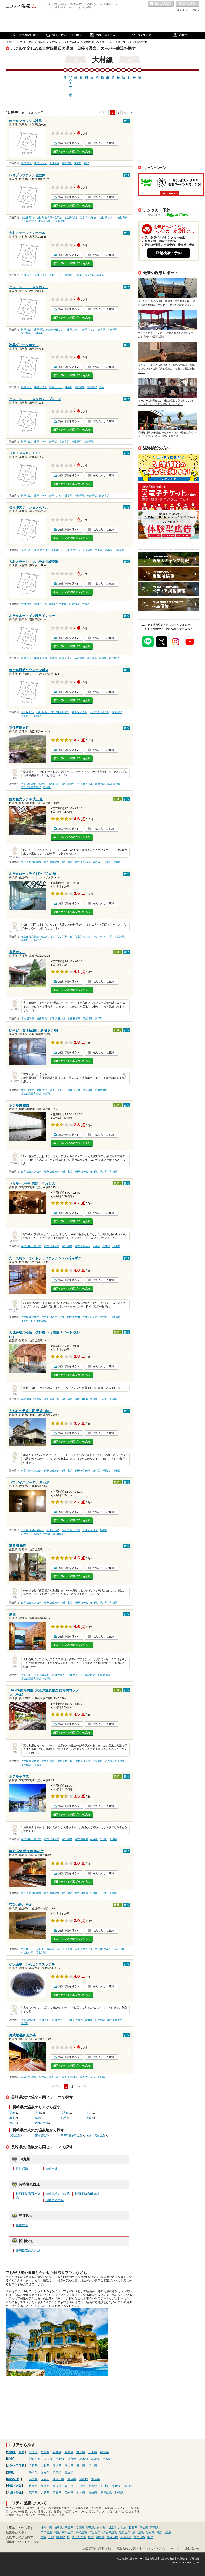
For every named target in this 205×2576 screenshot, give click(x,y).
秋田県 (80, 2452)
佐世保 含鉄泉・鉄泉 (52, 1317)
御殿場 (100, 2537)
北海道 (11, 2452)
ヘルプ (175, 2548)
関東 (10, 2458)
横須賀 (60, 2537)
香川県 (104, 2486)
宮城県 (45, 2452)
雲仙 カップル (85, 783)
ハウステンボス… (70, 87)
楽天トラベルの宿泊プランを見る (71, 151)
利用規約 (182, 2558)
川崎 (51, 2537)
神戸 (150, 2537)
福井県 (92, 2465)
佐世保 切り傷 (64, 936)
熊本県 (80, 2492)
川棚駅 (116, 862)
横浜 (43, 2537)
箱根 (57, 2532)
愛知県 (45, 2472)
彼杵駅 (96, 862)
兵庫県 (33, 2479)
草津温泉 (46, 2532)
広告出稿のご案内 (168, 525)
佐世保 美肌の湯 (71, 1530)
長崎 (12, 2112)
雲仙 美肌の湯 (57, 1018)
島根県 (57, 2486)
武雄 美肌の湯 (69, 2076)
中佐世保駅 (44, 221)
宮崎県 (92, 2492)
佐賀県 (57, 2492)
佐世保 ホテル (107, 217)
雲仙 (37, 2112)
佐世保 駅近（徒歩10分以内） (80, 217)
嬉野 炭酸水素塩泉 (31, 862)
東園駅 (108, 549)
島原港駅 (100, 783)
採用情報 (194, 2558)
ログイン (182, 9)
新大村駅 (89, 275)
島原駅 (47, 787)
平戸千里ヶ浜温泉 (71, 2135)
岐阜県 (57, 2472)
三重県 (69, 2472)
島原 (37, 2117)
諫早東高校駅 (114, 2019)
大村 (12, 2123)
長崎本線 (51, 2168)
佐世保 (65, 2112)
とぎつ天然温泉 (95, 2135)
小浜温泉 (14, 2135)
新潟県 (57, 2465)
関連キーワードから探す (23, 2542)
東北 (21, 2452)
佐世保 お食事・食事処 (49, 217)
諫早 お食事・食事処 (45, 658)
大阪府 (45, 2479)
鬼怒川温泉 (164, 2532)
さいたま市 (79, 2537)
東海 (10, 2472)
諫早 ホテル (40, 163)
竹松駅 (100, 275)
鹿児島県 (106, 2492)
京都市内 (126, 2537)
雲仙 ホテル (58, 2019)
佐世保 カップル (84, 1948)
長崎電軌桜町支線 (87, 2193)
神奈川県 (34, 2458)
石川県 (80, 2465)
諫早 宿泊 (26, 163)
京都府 (83, 2479)
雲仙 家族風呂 (75, 2019)
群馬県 (95, 2458)
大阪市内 (112, 2537)
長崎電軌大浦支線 (57, 2193)
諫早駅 (77, 163)
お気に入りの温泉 (161, 4)
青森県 (57, 2452)
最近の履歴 (187, 4)
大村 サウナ (55, 275)
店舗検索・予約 (169, 253)
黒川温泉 (138, 2532)
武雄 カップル (87, 2076)
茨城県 (107, 2458)
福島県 (104, 2452)
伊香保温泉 (109, 2532)
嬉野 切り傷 (81, 1171)
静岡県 (33, 2472)
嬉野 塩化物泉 (51, 862)
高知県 (128, 2486)
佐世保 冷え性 (82, 936)
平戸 (89, 2112)
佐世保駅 (122, 217)
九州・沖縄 (14, 2492)
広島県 (33, 2486)
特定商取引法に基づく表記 (159, 2558)
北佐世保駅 (59, 221)
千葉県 (60, 2458)
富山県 (69, 2465)
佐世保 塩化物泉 (30, 936)
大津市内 (139, 2537)
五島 (89, 2117)
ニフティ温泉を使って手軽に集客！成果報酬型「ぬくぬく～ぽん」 (168, 467)
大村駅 (78, 275)
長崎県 (69, 2492)
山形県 (92, 2452)
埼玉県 (48, 2458)
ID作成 (195, 9)
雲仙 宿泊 (54, 783)
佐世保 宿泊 (27, 217)
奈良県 (95, 2479)
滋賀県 (71, 2479)
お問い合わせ (191, 2548)
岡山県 (69, 2486)
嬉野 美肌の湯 (82, 862)
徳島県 (92, 2486)
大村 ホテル (40, 275)
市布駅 (98, 549)
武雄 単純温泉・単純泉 (33, 2076)
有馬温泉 (67, 2532)
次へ (126, 112)
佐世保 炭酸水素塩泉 (32, 1530)
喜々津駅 (87, 549)
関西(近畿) (13, 2479)
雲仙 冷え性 (68, 783)
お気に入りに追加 (103, 143)
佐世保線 (22, 2168)
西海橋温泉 (41, 2135)
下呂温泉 (94, 2532)
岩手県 (69, 2452)
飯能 (91, 2537)
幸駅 (86, 163)
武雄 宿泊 (54, 2076)
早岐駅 (24, 716)
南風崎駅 (117, 712)
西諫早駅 (38, 333)
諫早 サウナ (88, 329)
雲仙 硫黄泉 (27, 1018)
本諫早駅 (54, 163)
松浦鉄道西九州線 (28, 2250)
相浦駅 (24, 1320)
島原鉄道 (22, 2225)
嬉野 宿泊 (67, 862)
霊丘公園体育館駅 (31, 787)
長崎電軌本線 (54, 2200)
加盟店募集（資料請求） (98, 2548)
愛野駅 (89, 2019)
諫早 (12, 2117)
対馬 (63, 2117)
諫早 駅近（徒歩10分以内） (49, 329)
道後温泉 (124, 2532)
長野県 (33, 2465)
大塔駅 (47, 1534)
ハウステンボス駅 (99, 712)
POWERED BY (171, 215)
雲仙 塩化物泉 (28, 2019)
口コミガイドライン (155, 2548)
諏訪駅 (68, 275)
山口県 (80, 2486)
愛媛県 (116, 2486)
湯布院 (150, 2532)
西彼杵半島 (41, 2123)
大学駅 (103, 1317)
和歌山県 (58, 2479)
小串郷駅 (36, 716)
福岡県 (33, 2492)
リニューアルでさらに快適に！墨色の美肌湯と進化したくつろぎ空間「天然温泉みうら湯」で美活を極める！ (166, 369)
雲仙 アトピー (57, 1090)
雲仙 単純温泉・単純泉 (33, 783)
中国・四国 (14, 2486)
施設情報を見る (67, 143)
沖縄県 (119, 2492)
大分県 (45, 2492)
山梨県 (45, 2465)
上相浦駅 (115, 1317)
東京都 (71, 2458)
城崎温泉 (81, 2532)
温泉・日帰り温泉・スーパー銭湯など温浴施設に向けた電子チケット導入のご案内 (168, 496)
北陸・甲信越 (15, 2465)
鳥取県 (45, 2486)
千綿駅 (106, 862)
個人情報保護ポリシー (129, 2558)
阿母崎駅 (100, 2019)
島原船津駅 (113, 783)
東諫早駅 (67, 163)
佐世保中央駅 (28, 221)
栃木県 (83, 2458)
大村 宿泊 (26, 275)
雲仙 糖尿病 (73, 1018)
